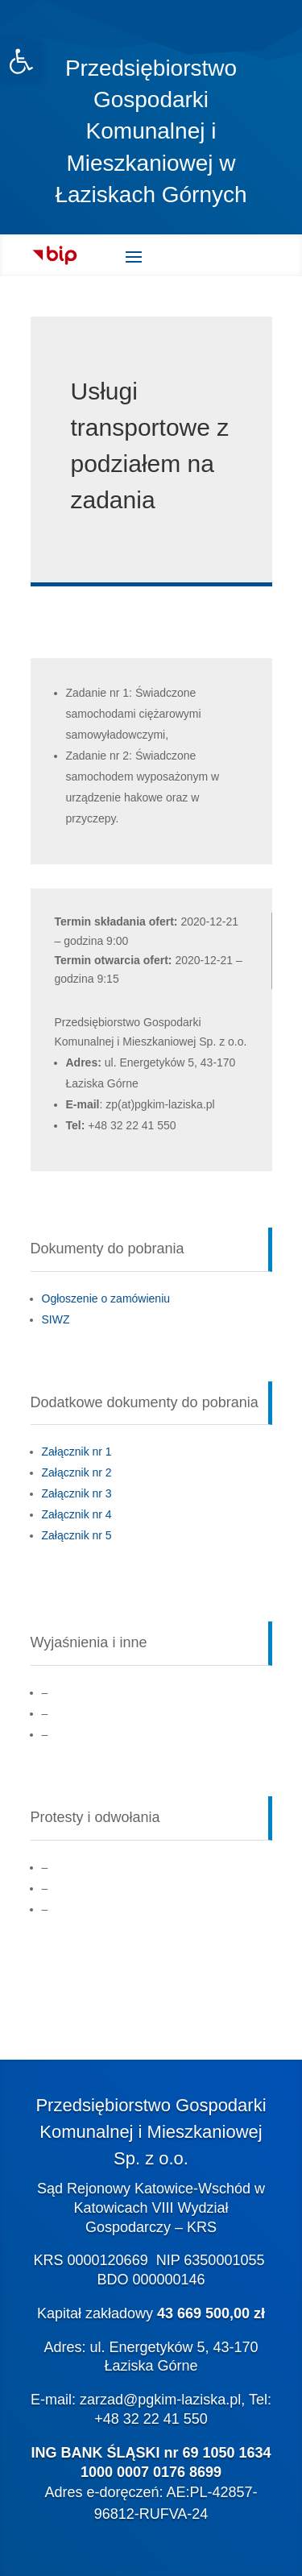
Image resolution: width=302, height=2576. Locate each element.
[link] (21, 61)
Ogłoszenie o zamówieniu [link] (106, 1298)
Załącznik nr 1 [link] (77, 1451)
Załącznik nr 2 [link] (77, 1472)
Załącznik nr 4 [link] (77, 1514)
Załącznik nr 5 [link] (77, 1535)
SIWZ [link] (56, 1319)
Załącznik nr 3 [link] (77, 1493)
